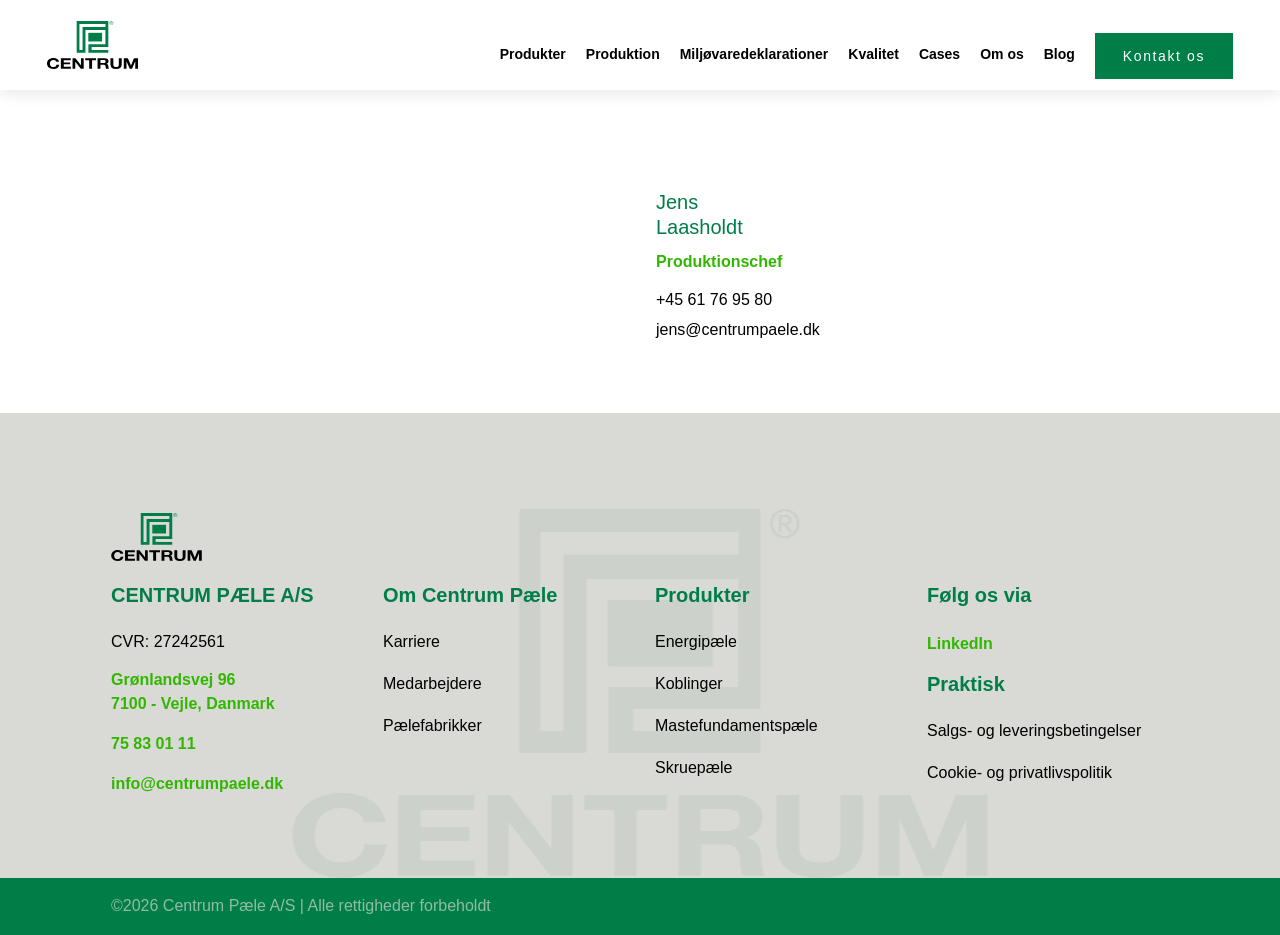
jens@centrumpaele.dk (738, 329)
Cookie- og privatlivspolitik (1019, 772)
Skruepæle (693, 767)
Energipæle (696, 641)
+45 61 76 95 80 (714, 299)
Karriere (411, 641)
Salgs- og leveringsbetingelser (1034, 730)
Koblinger (689, 683)
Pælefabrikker (432, 725)
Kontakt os (1164, 56)
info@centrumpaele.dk (197, 783)
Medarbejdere (432, 683)
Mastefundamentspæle (736, 725)
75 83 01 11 (153, 743)
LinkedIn (960, 643)
